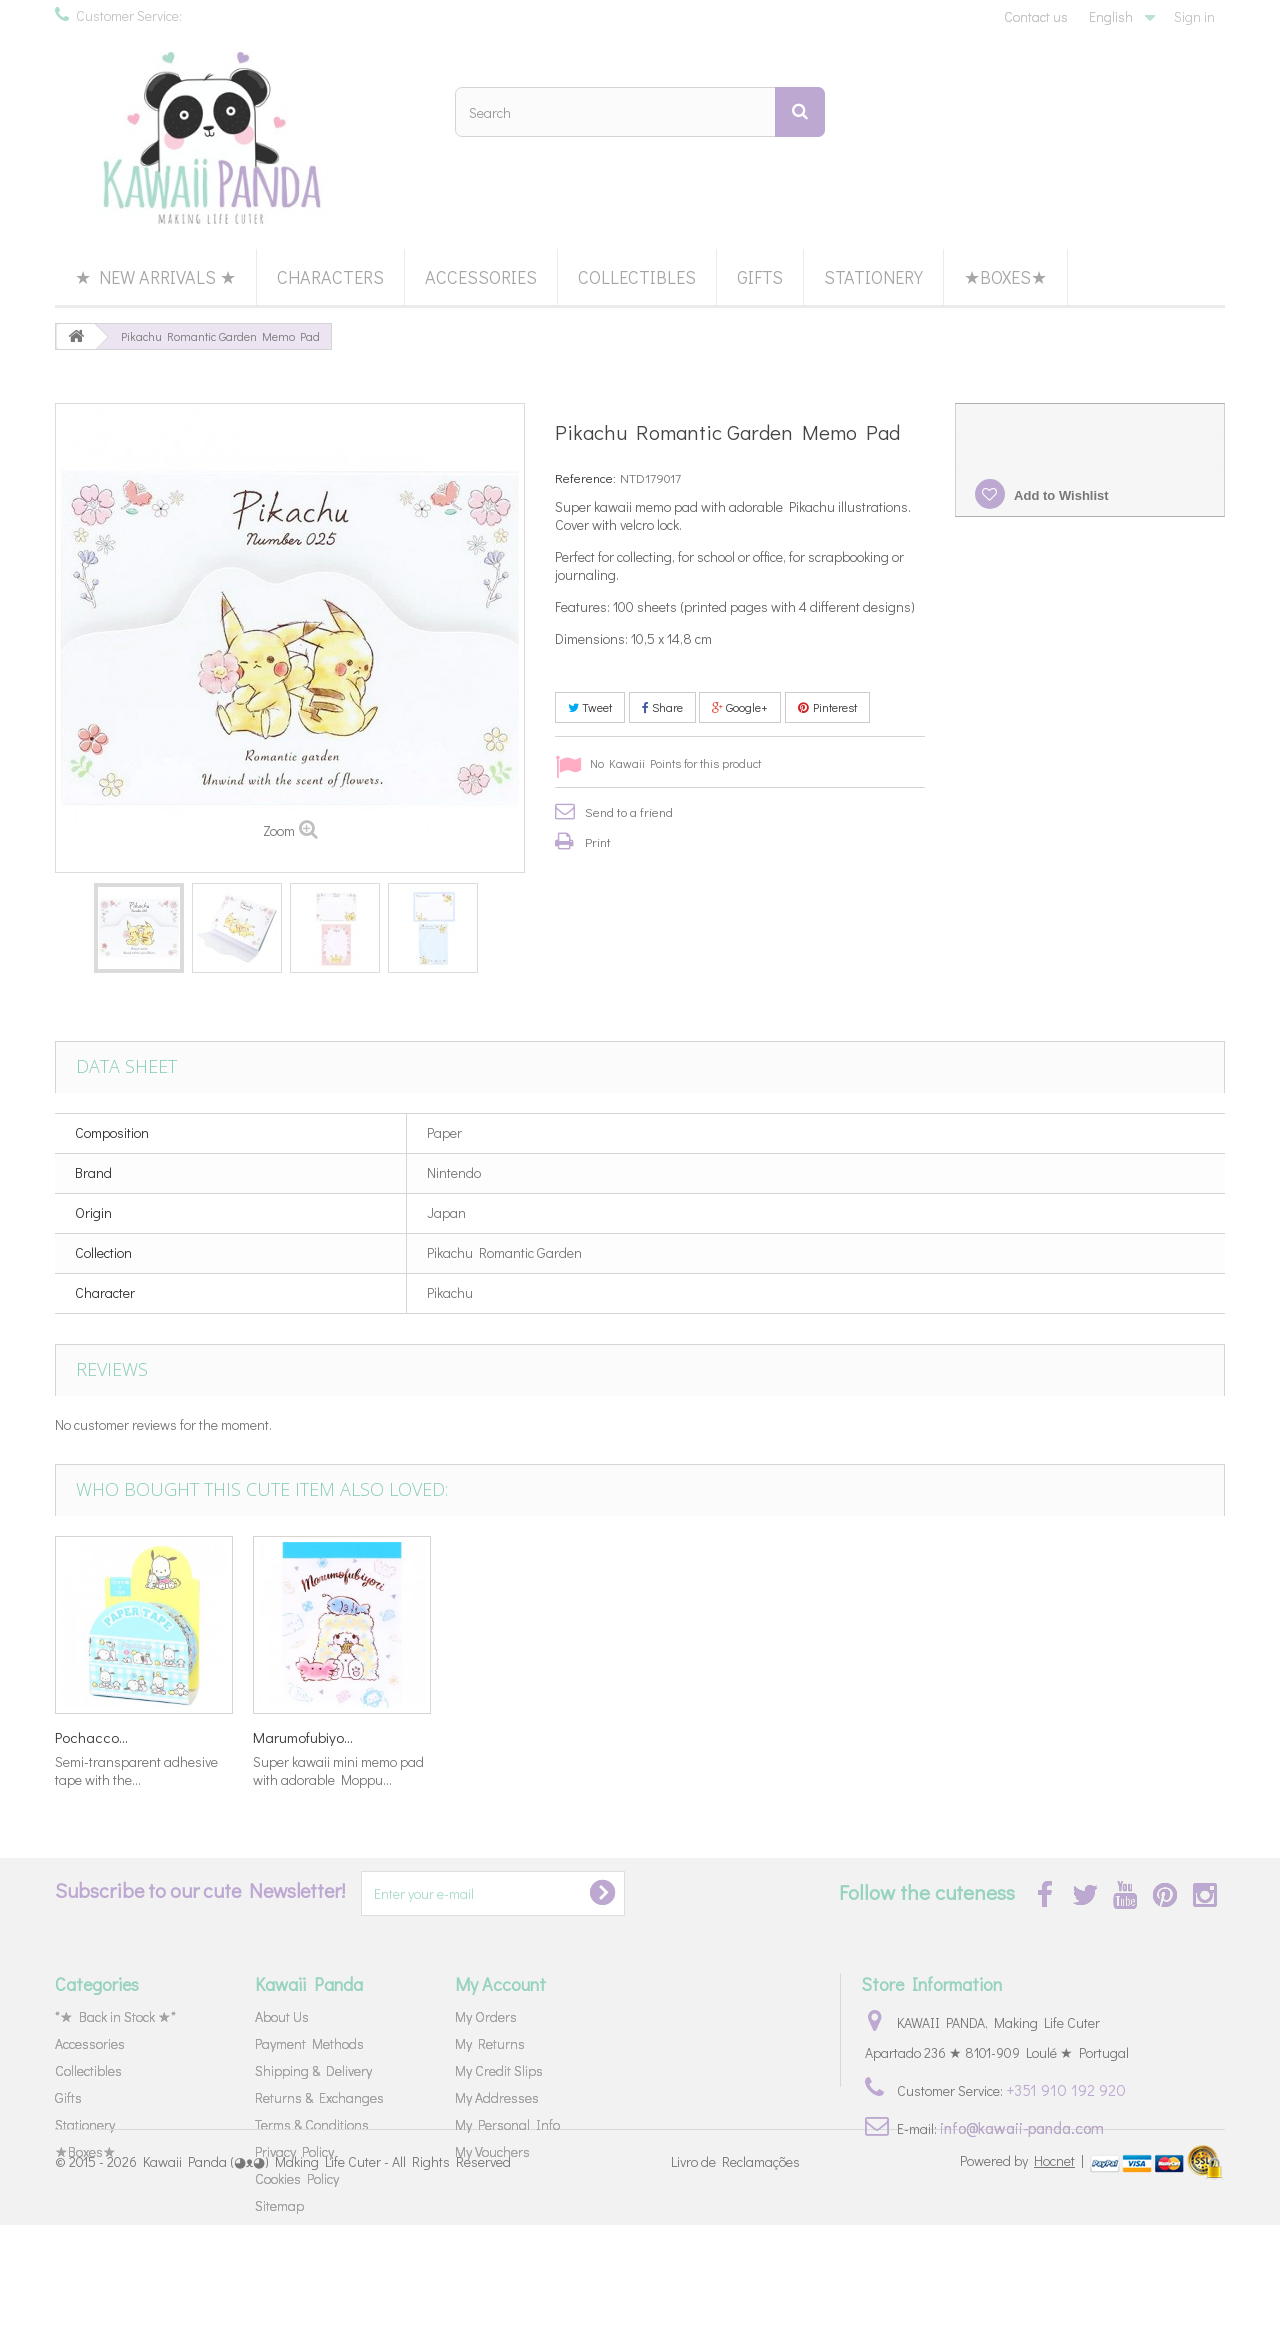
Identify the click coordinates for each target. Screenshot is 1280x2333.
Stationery (873, 277)
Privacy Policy (294, 2151)
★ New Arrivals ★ (155, 277)
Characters (330, 277)
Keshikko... (88, 1737)
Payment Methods (309, 2043)
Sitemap (279, 2205)
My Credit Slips (499, 2070)
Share (662, 707)
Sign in (1194, 16)
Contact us (1036, 16)
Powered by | (1023, 2268)
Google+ (740, 707)
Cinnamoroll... (493, 1737)
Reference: (585, 477)
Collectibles (637, 277)
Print (598, 841)
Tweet (590, 707)
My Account (500, 1984)
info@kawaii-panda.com (1022, 2127)
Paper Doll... (687, 1737)
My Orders (486, 2016)
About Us (282, 2016)
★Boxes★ (1005, 277)
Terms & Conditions (312, 2124)
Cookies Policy (297, 2178)
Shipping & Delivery (313, 2070)
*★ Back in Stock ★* (115, 2016)
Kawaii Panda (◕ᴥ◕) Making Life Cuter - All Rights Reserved (327, 2270)
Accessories (481, 277)
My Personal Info (507, 2124)
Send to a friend (629, 811)
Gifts (760, 277)
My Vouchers (492, 2151)
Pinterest (827, 707)
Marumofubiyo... (1095, 1737)
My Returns (490, 2043)
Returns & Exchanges (319, 2097)
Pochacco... (883, 1737)
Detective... (287, 1737)
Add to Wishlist (1060, 495)
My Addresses (497, 2097)
